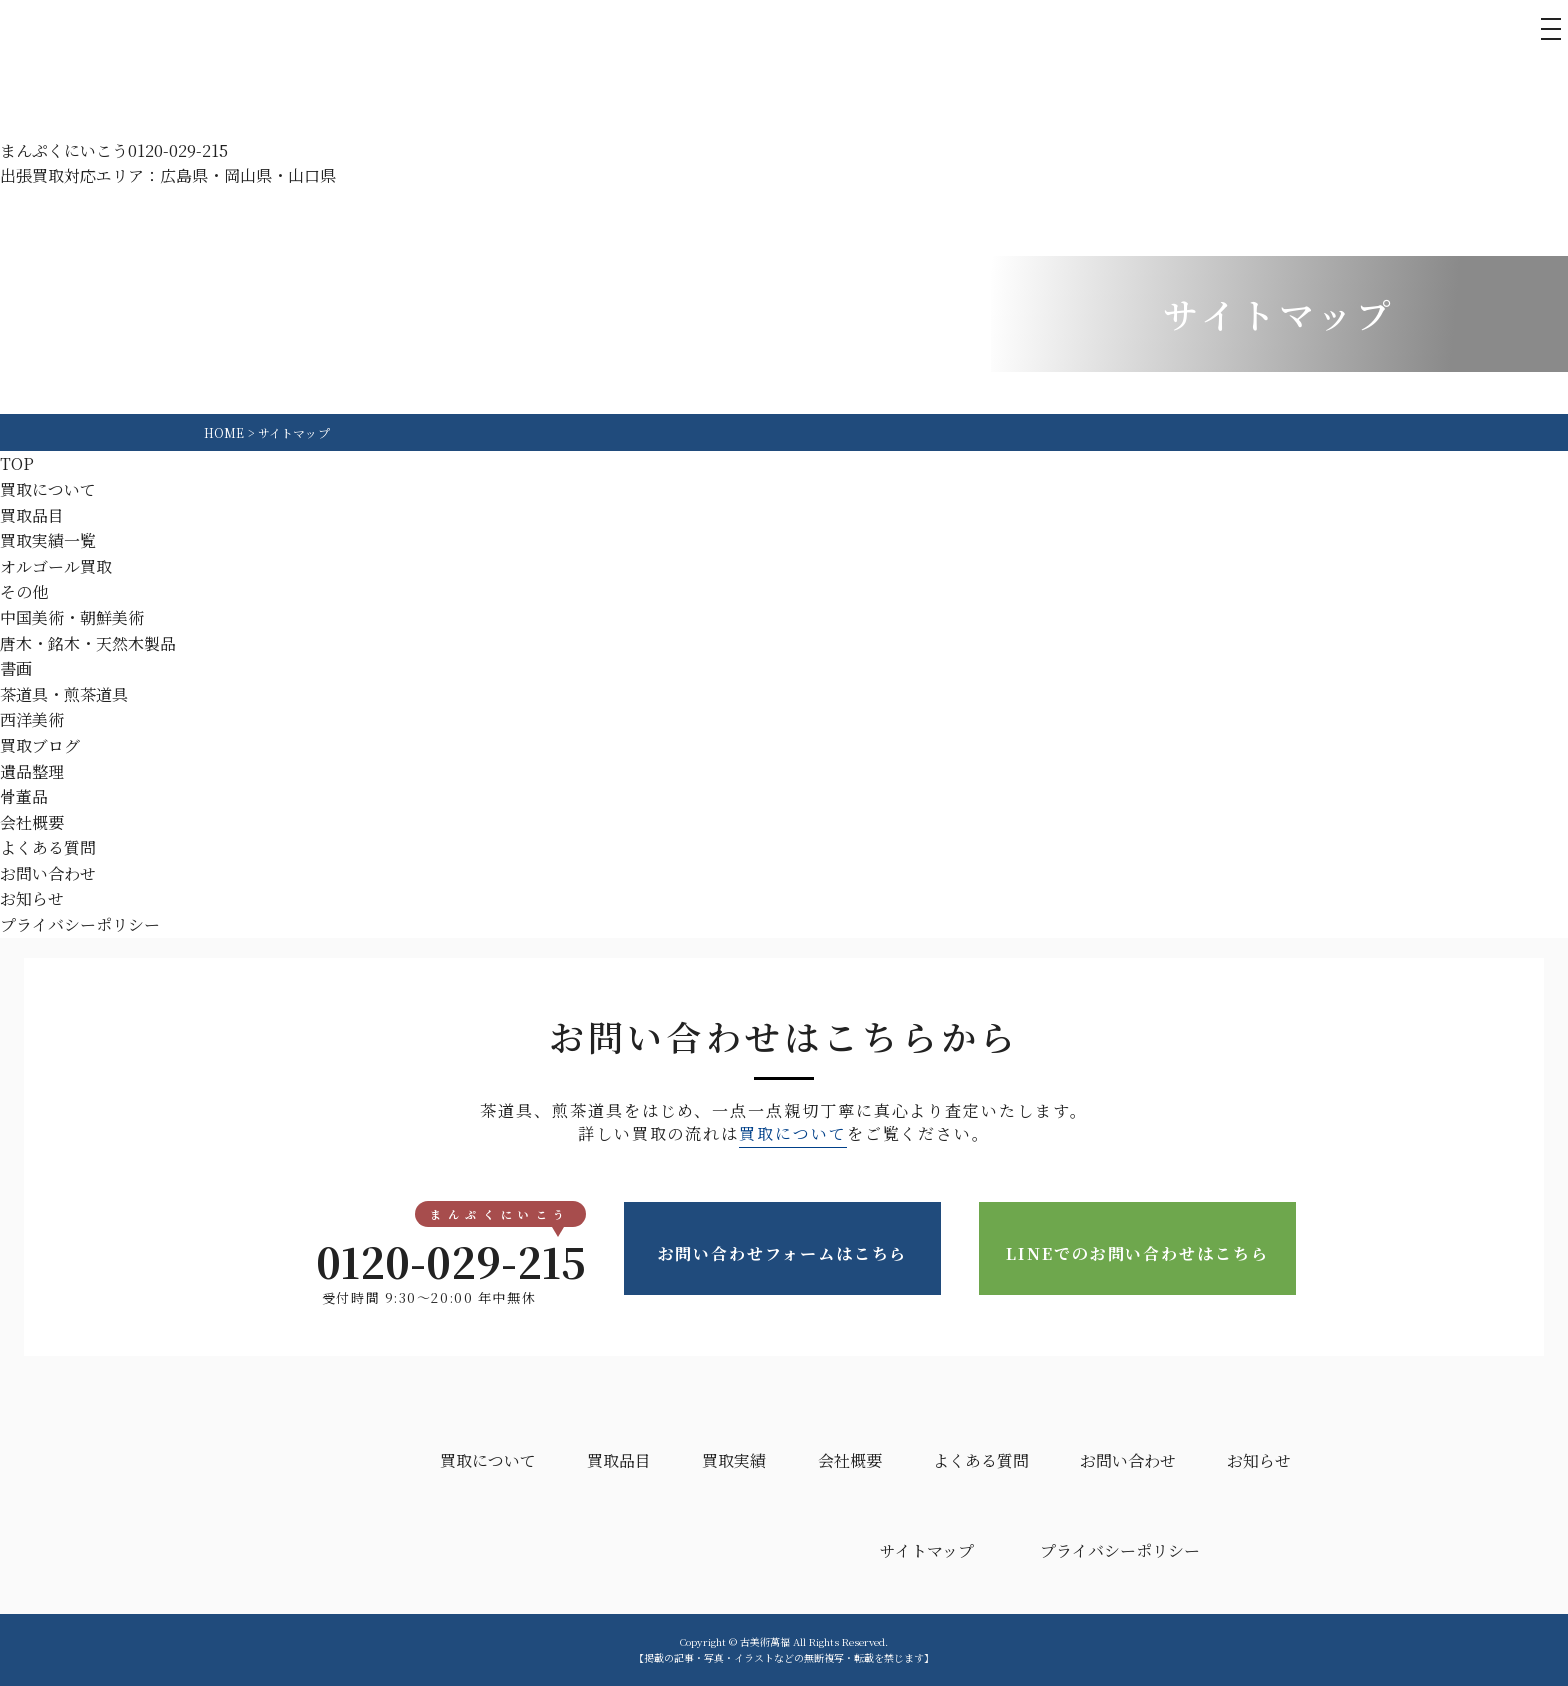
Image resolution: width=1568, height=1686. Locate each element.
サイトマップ (927, 1550)
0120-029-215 (429, 1261)
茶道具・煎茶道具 (64, 694)
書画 (16, 668)
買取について (48, 489)
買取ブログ (40, 745)
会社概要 (32, 822)
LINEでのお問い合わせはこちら (1137, 1249)
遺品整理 (32, 771)
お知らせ (32, 898)
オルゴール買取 (56, 566)
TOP (17, 463)
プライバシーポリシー (80, 924)
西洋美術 (32, 719)
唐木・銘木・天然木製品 (88, 643)
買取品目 (32, 515)
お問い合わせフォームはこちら (783, 1249)
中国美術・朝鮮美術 (72, 617)
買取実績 (734, 1460)
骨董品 (24, 796)
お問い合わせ (48, 873)
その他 (24, 591)
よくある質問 (48, 847)
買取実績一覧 (48, 540)
